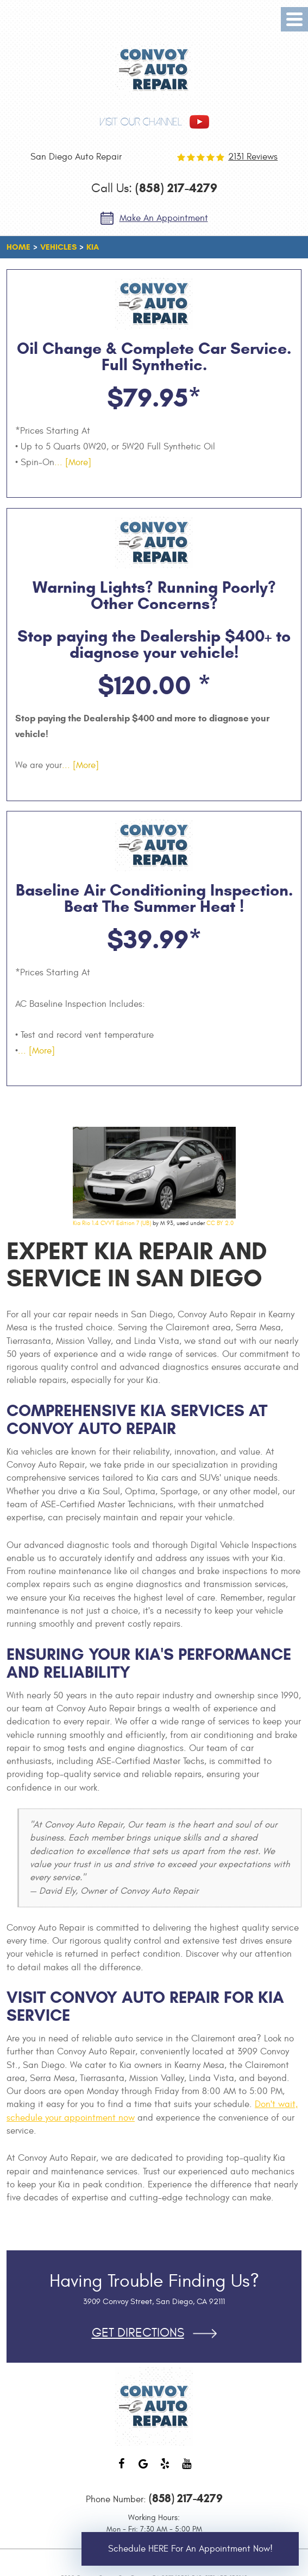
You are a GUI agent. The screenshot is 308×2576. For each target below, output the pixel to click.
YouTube (187, 2469)
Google (143, 2469)
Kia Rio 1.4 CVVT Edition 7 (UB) (112, 1223)
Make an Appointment (164, 218)
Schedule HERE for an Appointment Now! (190, 2548)
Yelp (165, 2469)
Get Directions (138, 2333)
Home (18, 247)
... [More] (72, 462)
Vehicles (58, 247)
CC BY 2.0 (220, 1223)
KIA (92, 247)
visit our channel (140, 122)
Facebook (122, 2469)
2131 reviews (253, 156)
